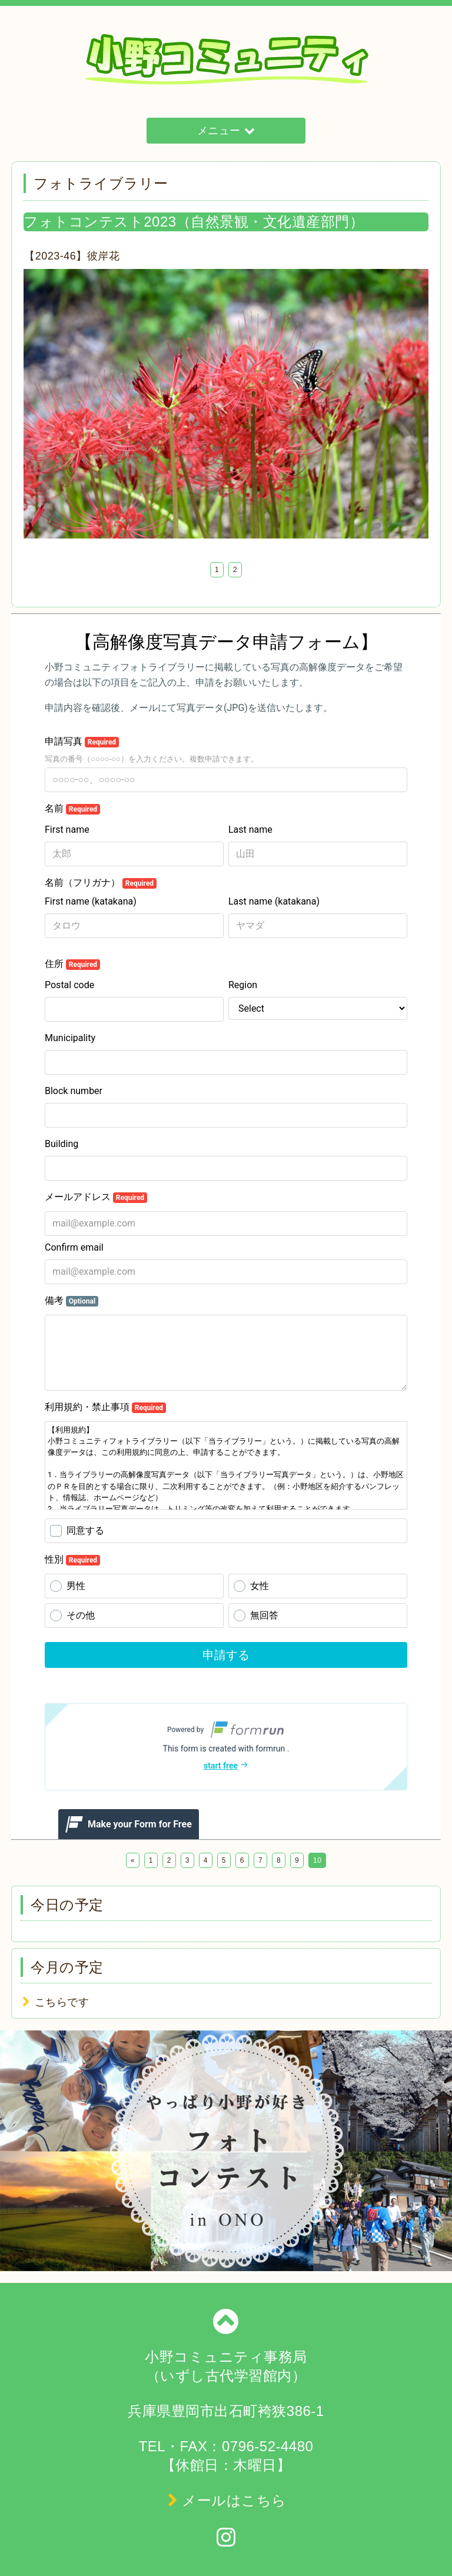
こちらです (62, 2002)
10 (317, 1860)
